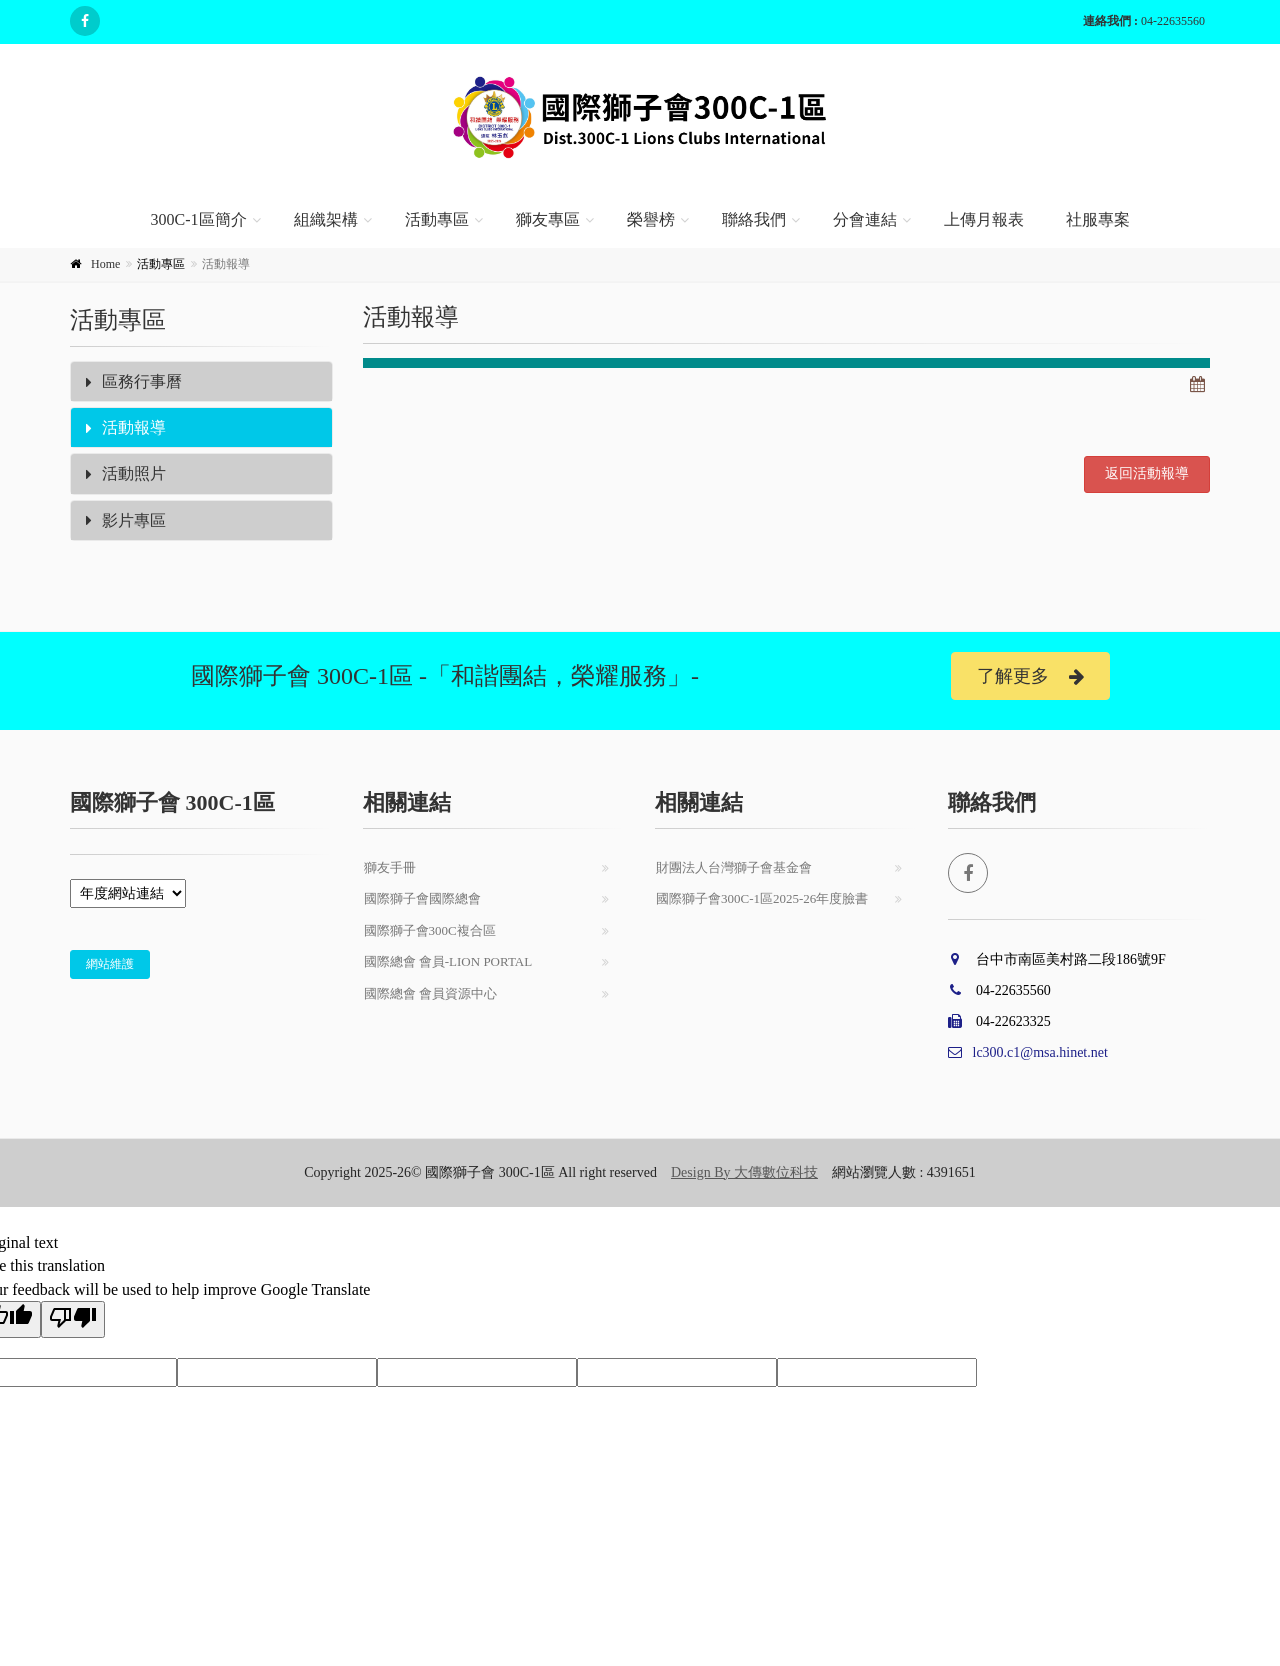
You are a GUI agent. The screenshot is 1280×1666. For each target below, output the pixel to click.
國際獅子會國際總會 (422, 898)
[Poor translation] (73, 1319)
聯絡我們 (754, 219)
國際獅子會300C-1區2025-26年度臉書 (762, 898)
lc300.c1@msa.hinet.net (1028, 1052)
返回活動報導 (1147, 473)
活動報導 (126, 427)
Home (105, 264)
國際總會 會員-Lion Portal (448, 961)
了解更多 (1030, 676)
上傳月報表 (984, 219)
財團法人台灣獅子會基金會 (734, 867)
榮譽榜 (651, 219)
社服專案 (1098, 219)
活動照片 (126, 473)
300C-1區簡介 (199, 219)
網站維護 (110, 964)
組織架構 (326, 219)
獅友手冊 (390, 867)
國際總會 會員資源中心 (430, 993)
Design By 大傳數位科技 (744, 1172)
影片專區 (126, 520)
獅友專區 (548, 219)
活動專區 (437, 219)
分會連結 (865, 219)
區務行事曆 (134, 381)
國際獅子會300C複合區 (430, 930)
